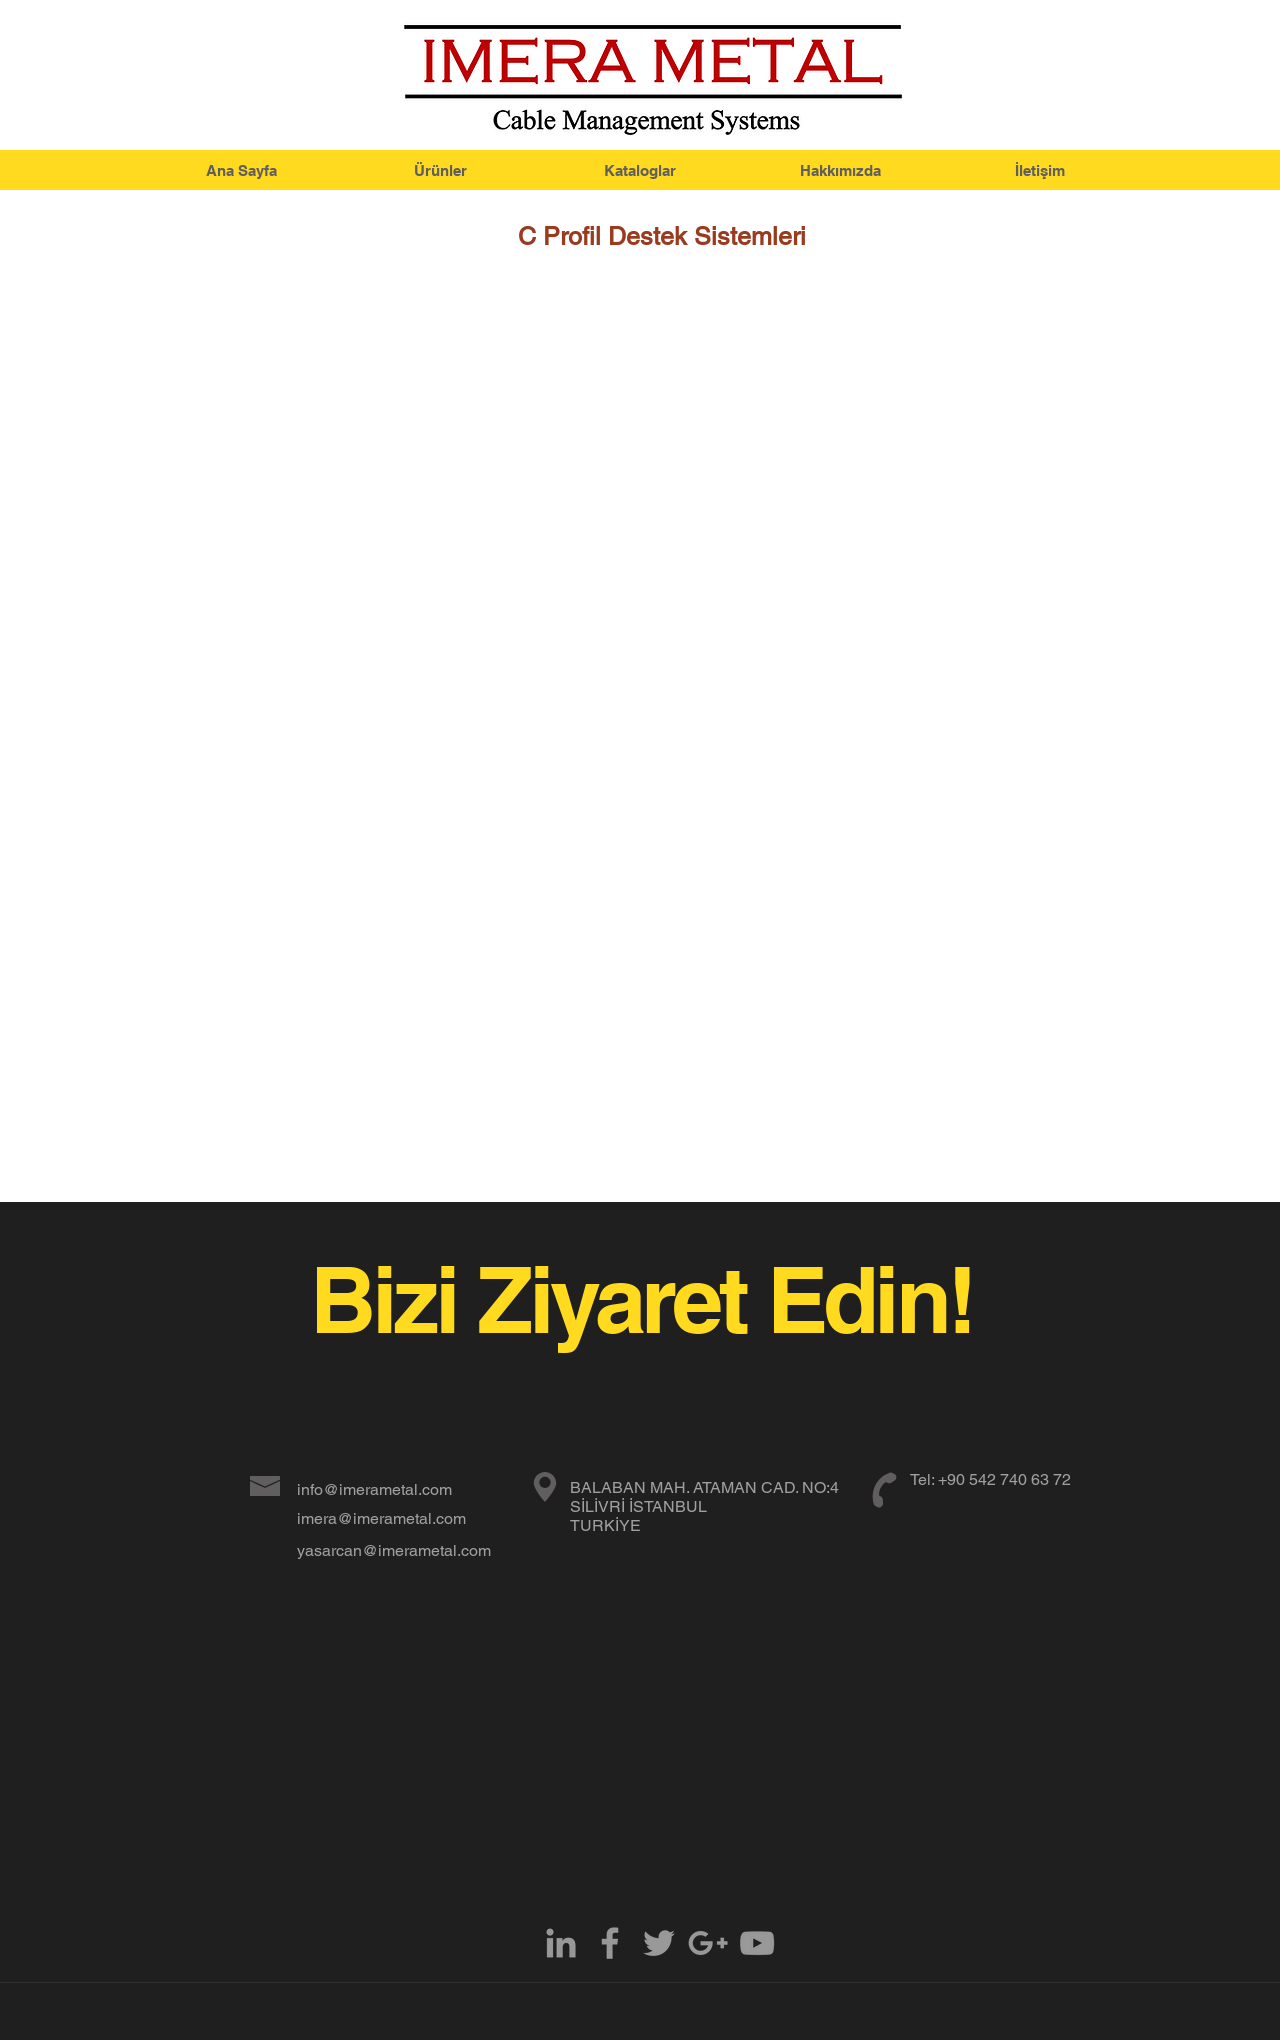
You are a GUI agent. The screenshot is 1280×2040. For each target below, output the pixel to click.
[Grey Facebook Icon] (610, 1943)
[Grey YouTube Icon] (757, 1943)
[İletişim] (1040, 170)
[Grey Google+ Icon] (708, 1943)
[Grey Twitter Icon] (659, 1943)
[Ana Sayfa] (241, 170)
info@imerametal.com (374, 1489)
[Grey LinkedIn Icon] (561, 1943)
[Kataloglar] (640, 170)
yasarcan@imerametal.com (394, 1550)
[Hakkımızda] (840, 170)
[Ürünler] (440, 170)
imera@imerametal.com (381, 1518)
